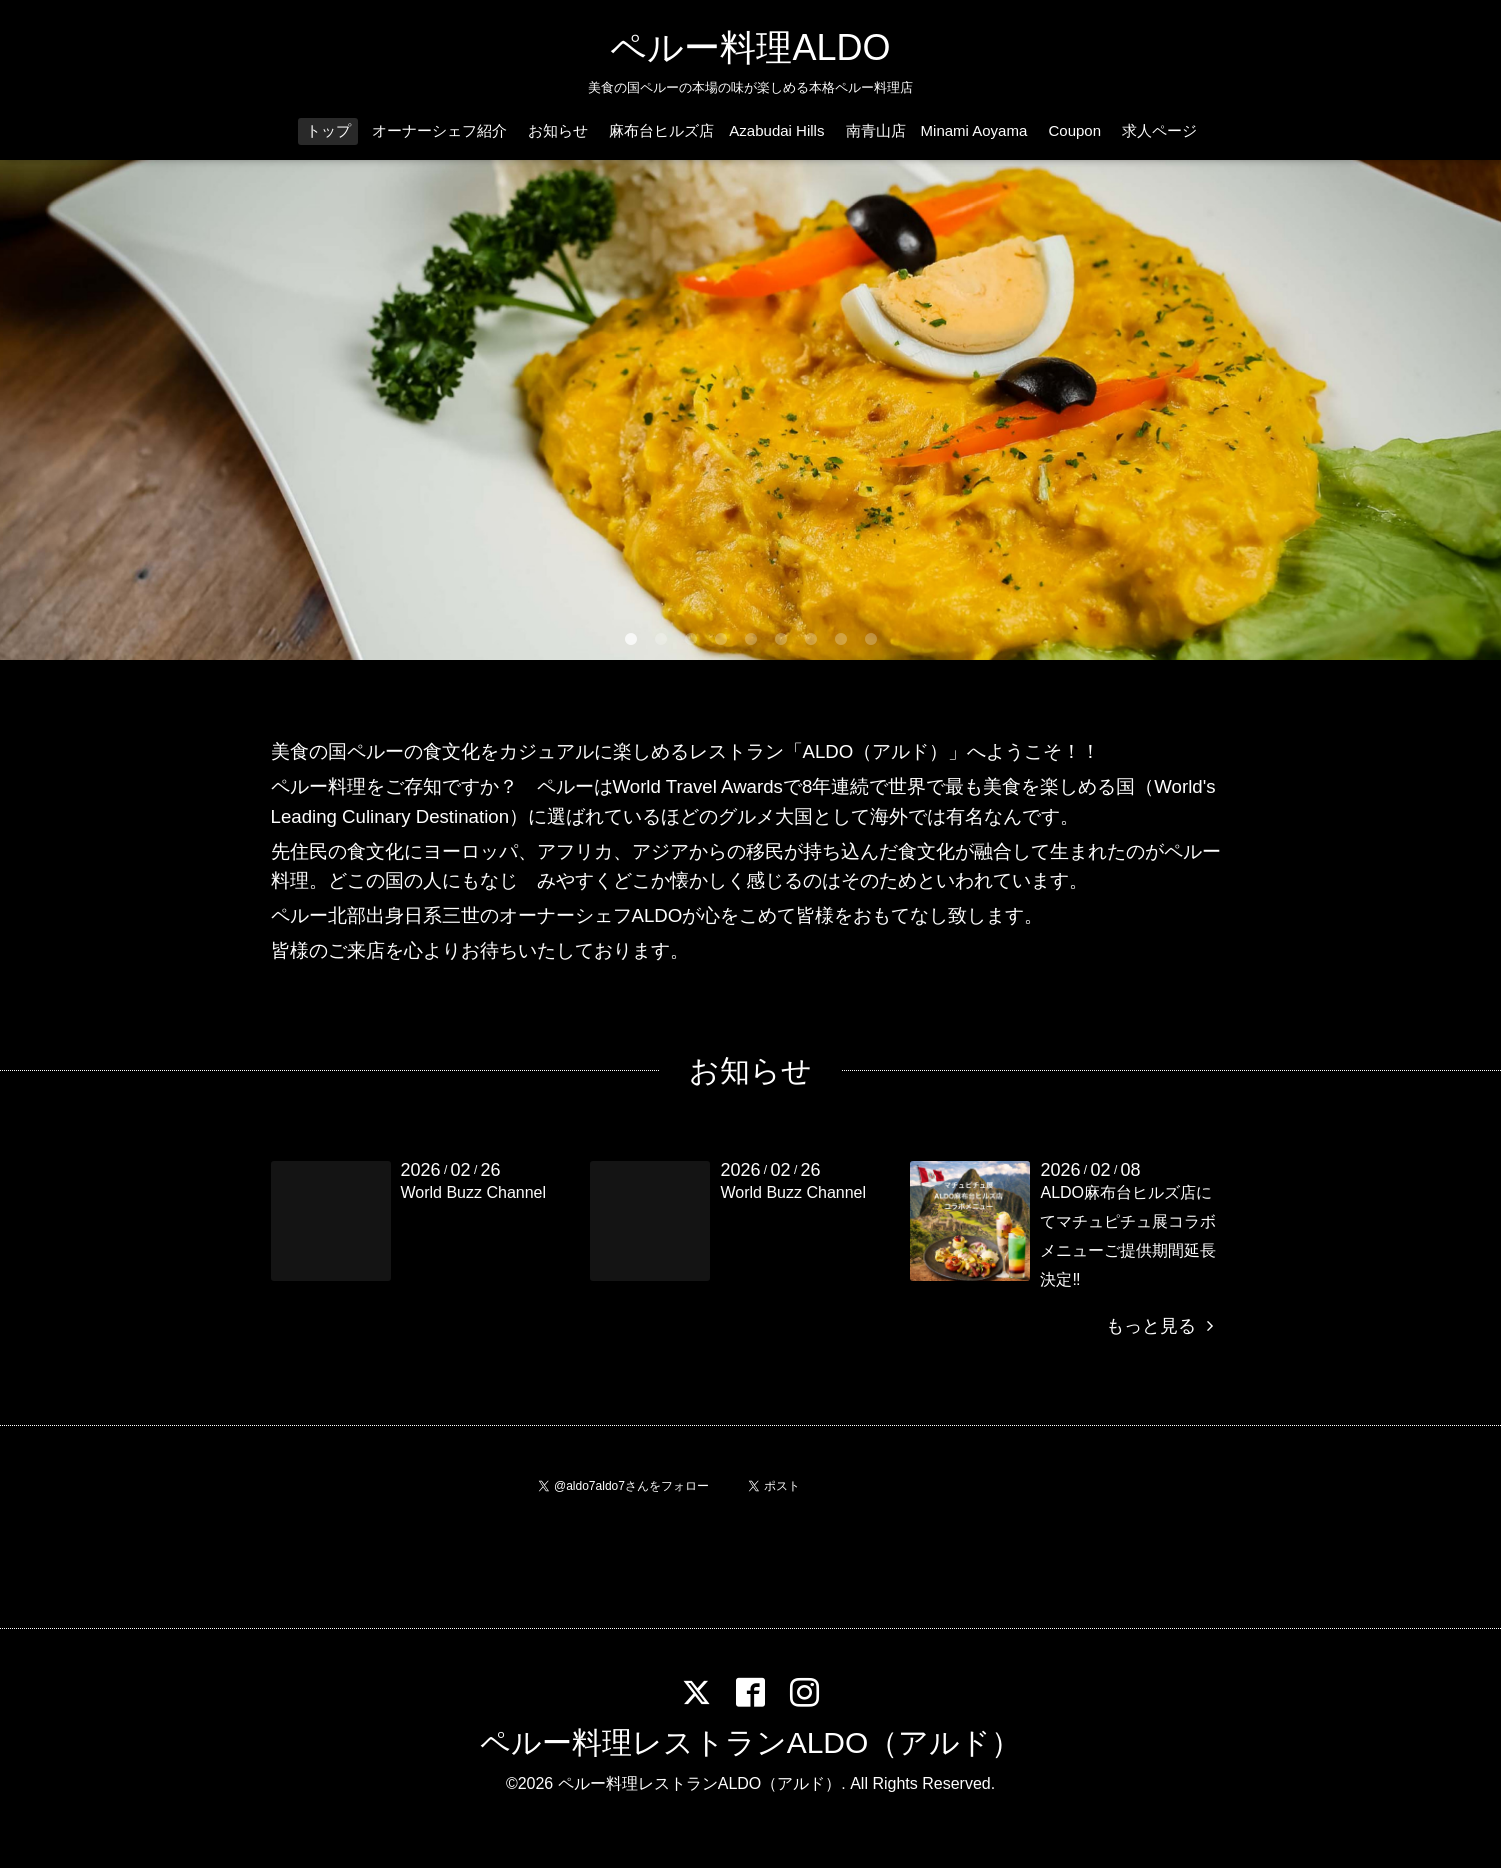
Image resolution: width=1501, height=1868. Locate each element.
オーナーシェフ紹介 (439, 130)
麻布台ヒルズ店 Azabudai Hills (716, 130)
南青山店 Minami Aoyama (937, 130)
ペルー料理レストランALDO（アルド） (751, 1742)
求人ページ (1159, 130)
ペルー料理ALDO (750, 47)
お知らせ (558, 130)
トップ (328, 130)
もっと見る (1159, 1326)
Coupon (1074, 130)
